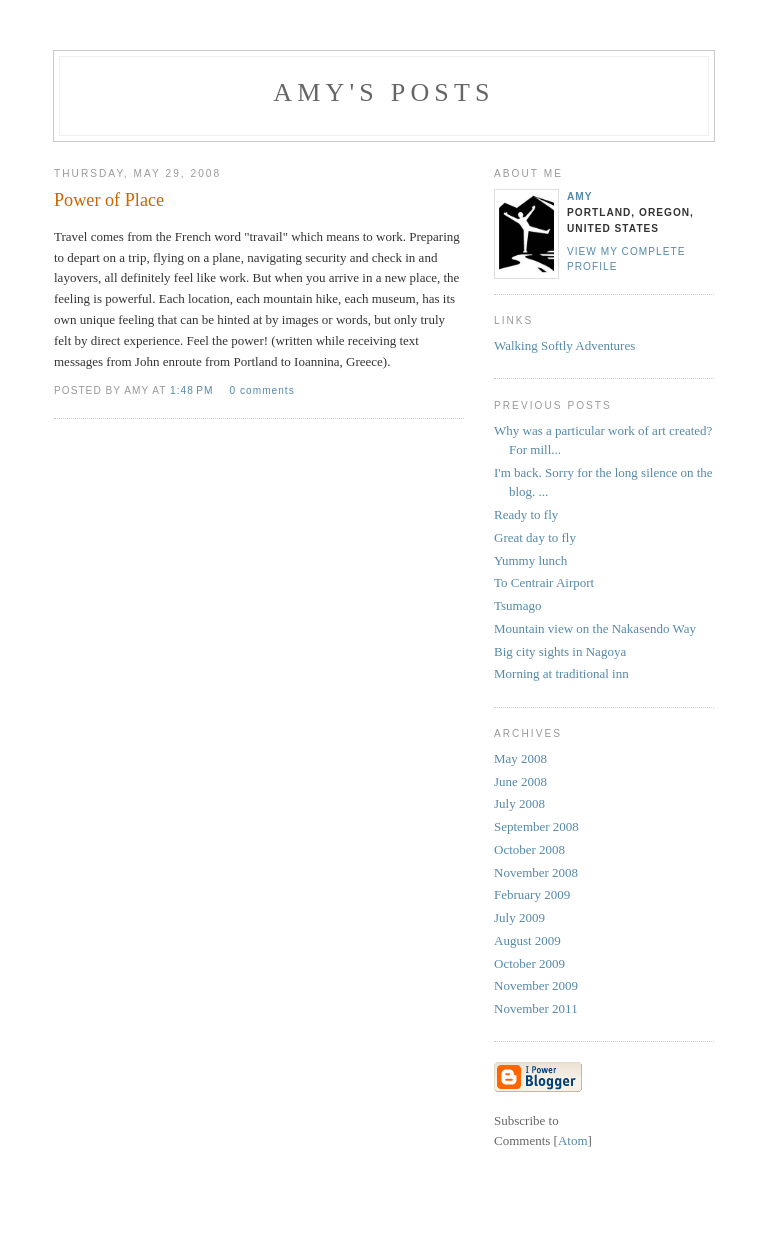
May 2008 (520, 758)
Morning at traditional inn (561, 673)
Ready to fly (526, 514)
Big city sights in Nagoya (560, 651)
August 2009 (527, 940)
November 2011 (536, 1008)
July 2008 (519, 803)
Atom (573, 1140)
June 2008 (520, 781)
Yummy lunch (530, 560)
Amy (580, 196)
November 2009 (536, 985)
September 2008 (536, 826)
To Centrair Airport (544, 582)
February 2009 (532, 894)
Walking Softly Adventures (564, 345)
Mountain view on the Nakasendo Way (595, 628)
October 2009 (529, 963)
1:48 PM (193, 390)
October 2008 (529, 849)
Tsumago (517, 605)
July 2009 (519, 917)
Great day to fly (535, 537)
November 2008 (536, 872)
